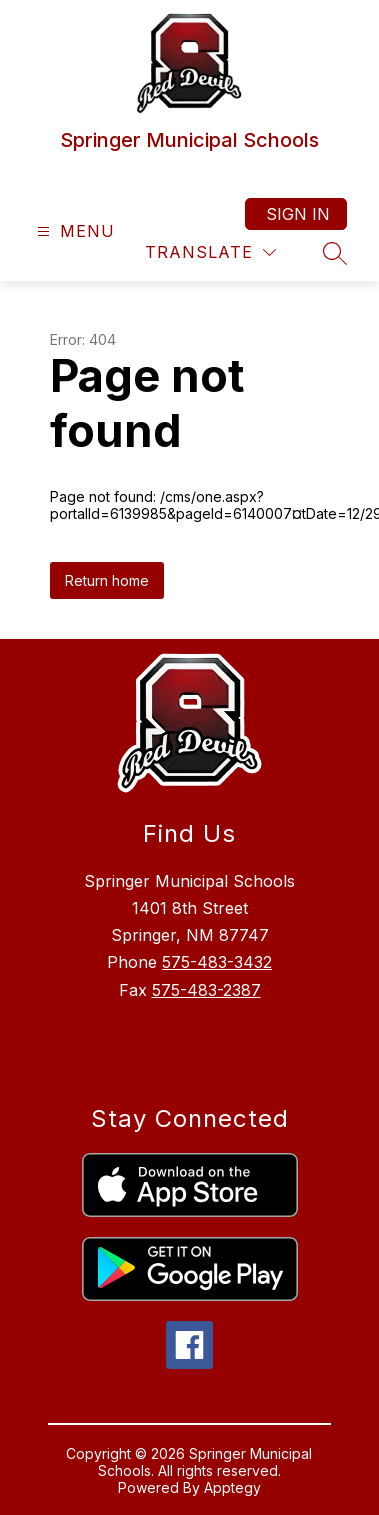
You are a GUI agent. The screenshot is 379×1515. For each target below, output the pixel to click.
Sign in (298, 214)
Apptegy (232, 1487)
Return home (107, 580)
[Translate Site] (210, 252)
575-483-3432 (217, 962)
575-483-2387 (206, 990)
